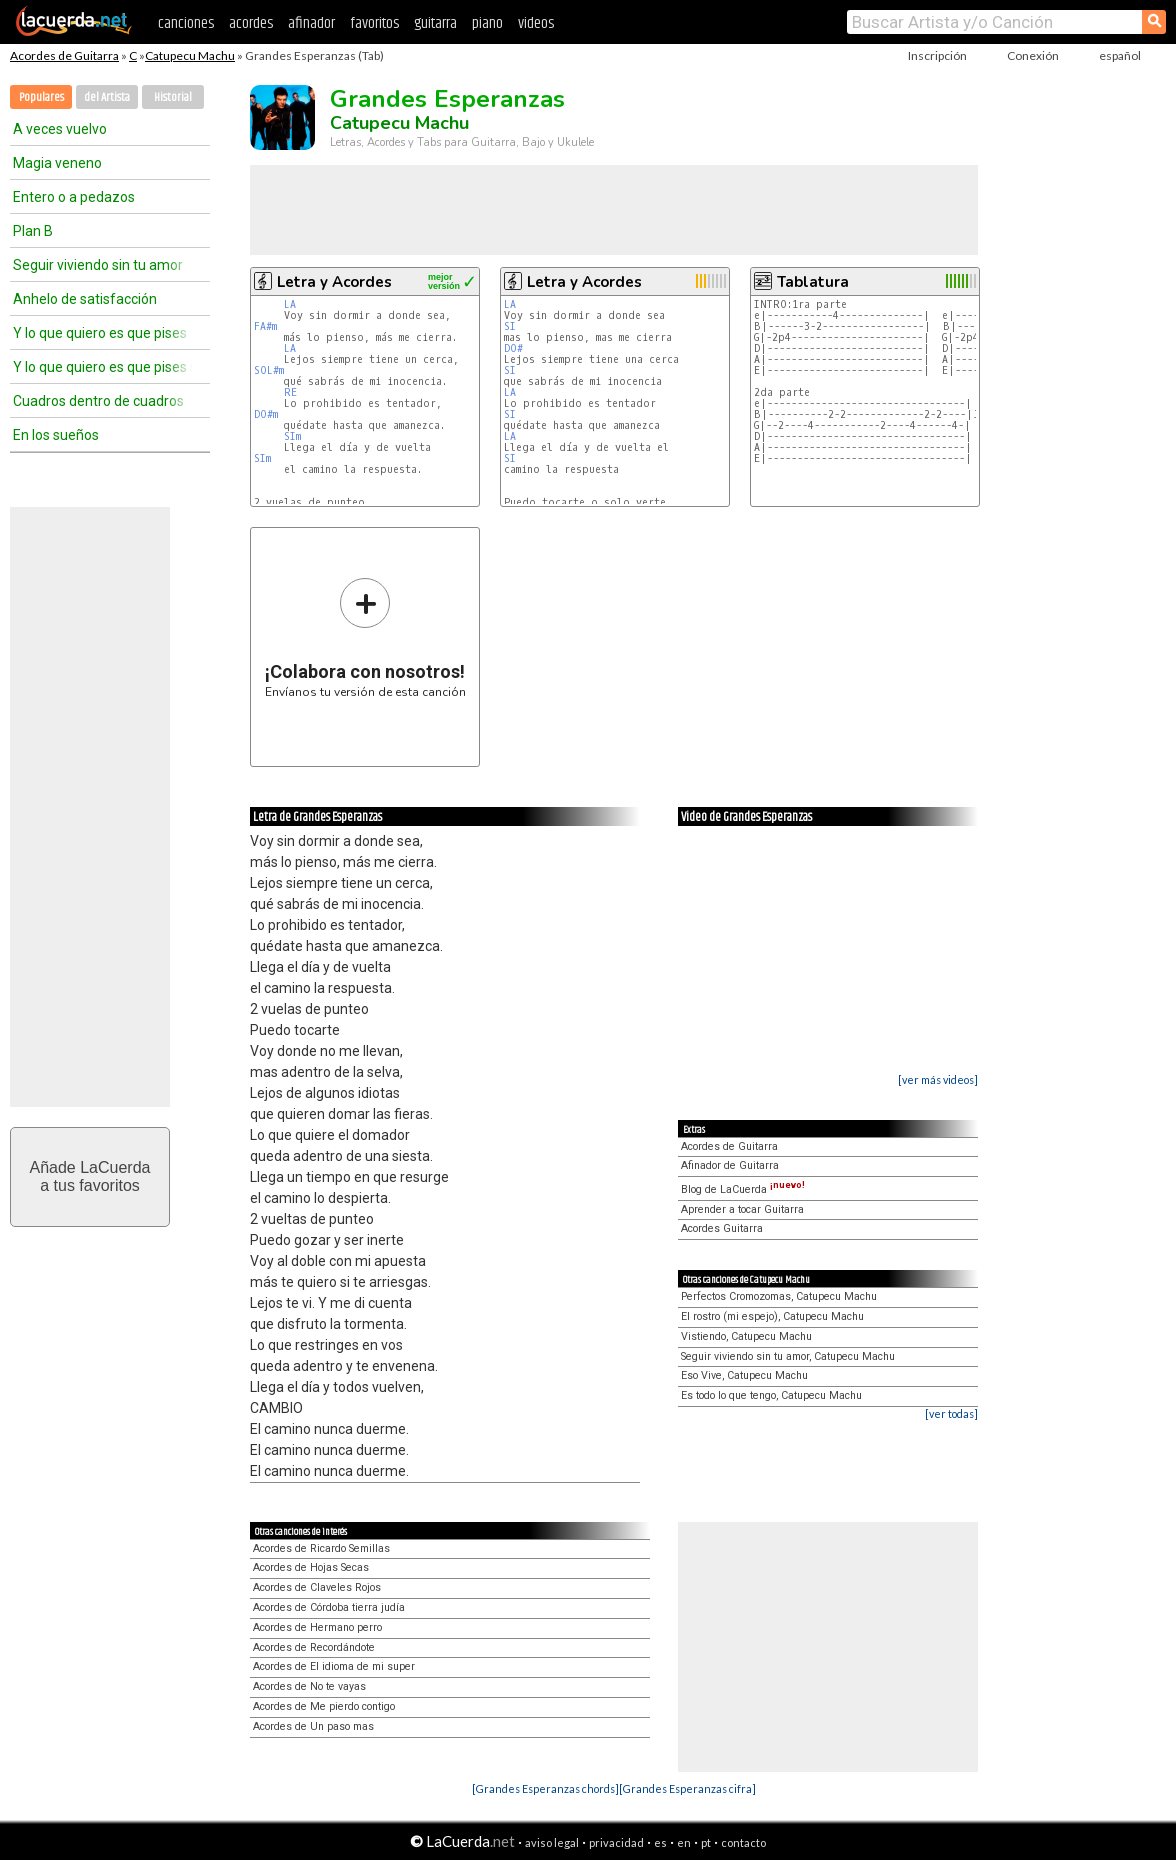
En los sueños (56, 435)
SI (510, 326)
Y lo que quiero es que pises (100, 333)
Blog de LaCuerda (743, 1189)
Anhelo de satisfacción (85, 299)
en (684, 1842)
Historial (173, 97)
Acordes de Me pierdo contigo (324, 1706)
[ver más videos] (938, 1079)
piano (487, 23)
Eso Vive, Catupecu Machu (744, 1375)
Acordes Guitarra (722, 1228)
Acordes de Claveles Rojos (317, 1587)
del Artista (107, 97)
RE (290, 392)
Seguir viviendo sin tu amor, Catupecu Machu (788, 1356)
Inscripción (937, 55)
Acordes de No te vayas (309, 1686)
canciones (186, 23)
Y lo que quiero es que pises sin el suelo (103, 367)
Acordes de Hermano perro (317, 1627)
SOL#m (269, 370)
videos (536, 23)
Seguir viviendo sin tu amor (98, 265)
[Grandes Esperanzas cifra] (687, 1788)
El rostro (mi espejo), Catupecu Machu (772, 1316)
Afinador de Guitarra (730, 1165)
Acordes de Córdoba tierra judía (329, 1607)
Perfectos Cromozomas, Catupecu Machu (779, 1296)
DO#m (266, 414)
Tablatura (813, 282)
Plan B (33, 231)
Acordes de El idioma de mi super (334, 1666)
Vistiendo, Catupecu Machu (746, 1336)
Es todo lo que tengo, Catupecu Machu (771, 1395)
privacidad (616, 1842)
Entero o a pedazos (74, 197)
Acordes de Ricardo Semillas (321, 1548)
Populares (41, 97)
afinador (311, 23)
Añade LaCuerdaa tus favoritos (90, 1176)
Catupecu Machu (190, 55)
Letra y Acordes (334, 282)
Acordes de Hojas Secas (311, 1567)
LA (290, 304)
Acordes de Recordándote (314, 1647)
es (660, 1842)
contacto (743, 1842)
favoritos (374, 23)
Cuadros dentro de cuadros (98, 401)
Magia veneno (57, 163)
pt (706, 1842)
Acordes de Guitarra (64, 55)
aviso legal (552, 1842)
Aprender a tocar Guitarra (742, 1209)
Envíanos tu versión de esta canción (365, 637)
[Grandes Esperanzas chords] (545, 1788)
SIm (292, 436)
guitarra (435, 23)
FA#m (265, 326)
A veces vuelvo (60, 129)
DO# (513, 348)
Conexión (1033, 55)
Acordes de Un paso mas (313, 1726)
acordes (251, 23)
